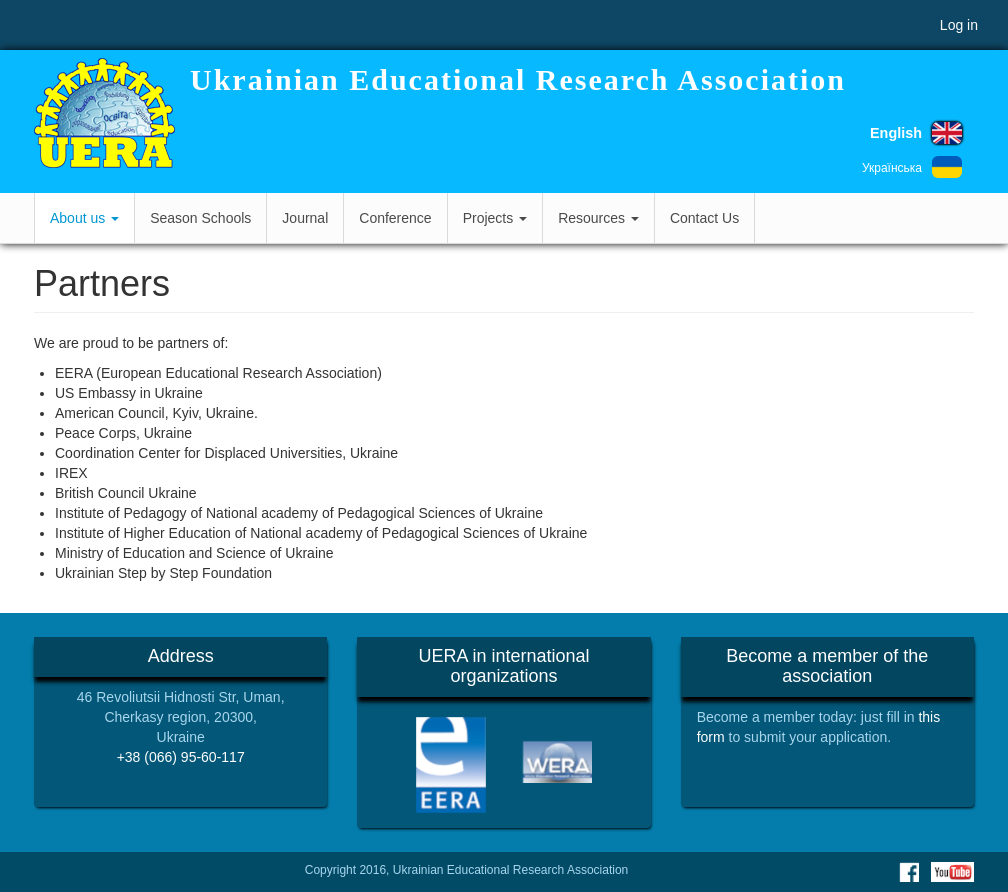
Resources (598, 218)
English (896, 133)
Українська (892, 168)
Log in (959, 25)
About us (84, 218)
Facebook (909, 872)
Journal (305, 218)
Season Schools (200, 218)
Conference (395, 218)
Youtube (952, 872)
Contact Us (704, 218)
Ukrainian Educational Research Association (518, 79)
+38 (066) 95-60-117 (181, 757)
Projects (495, 218)
